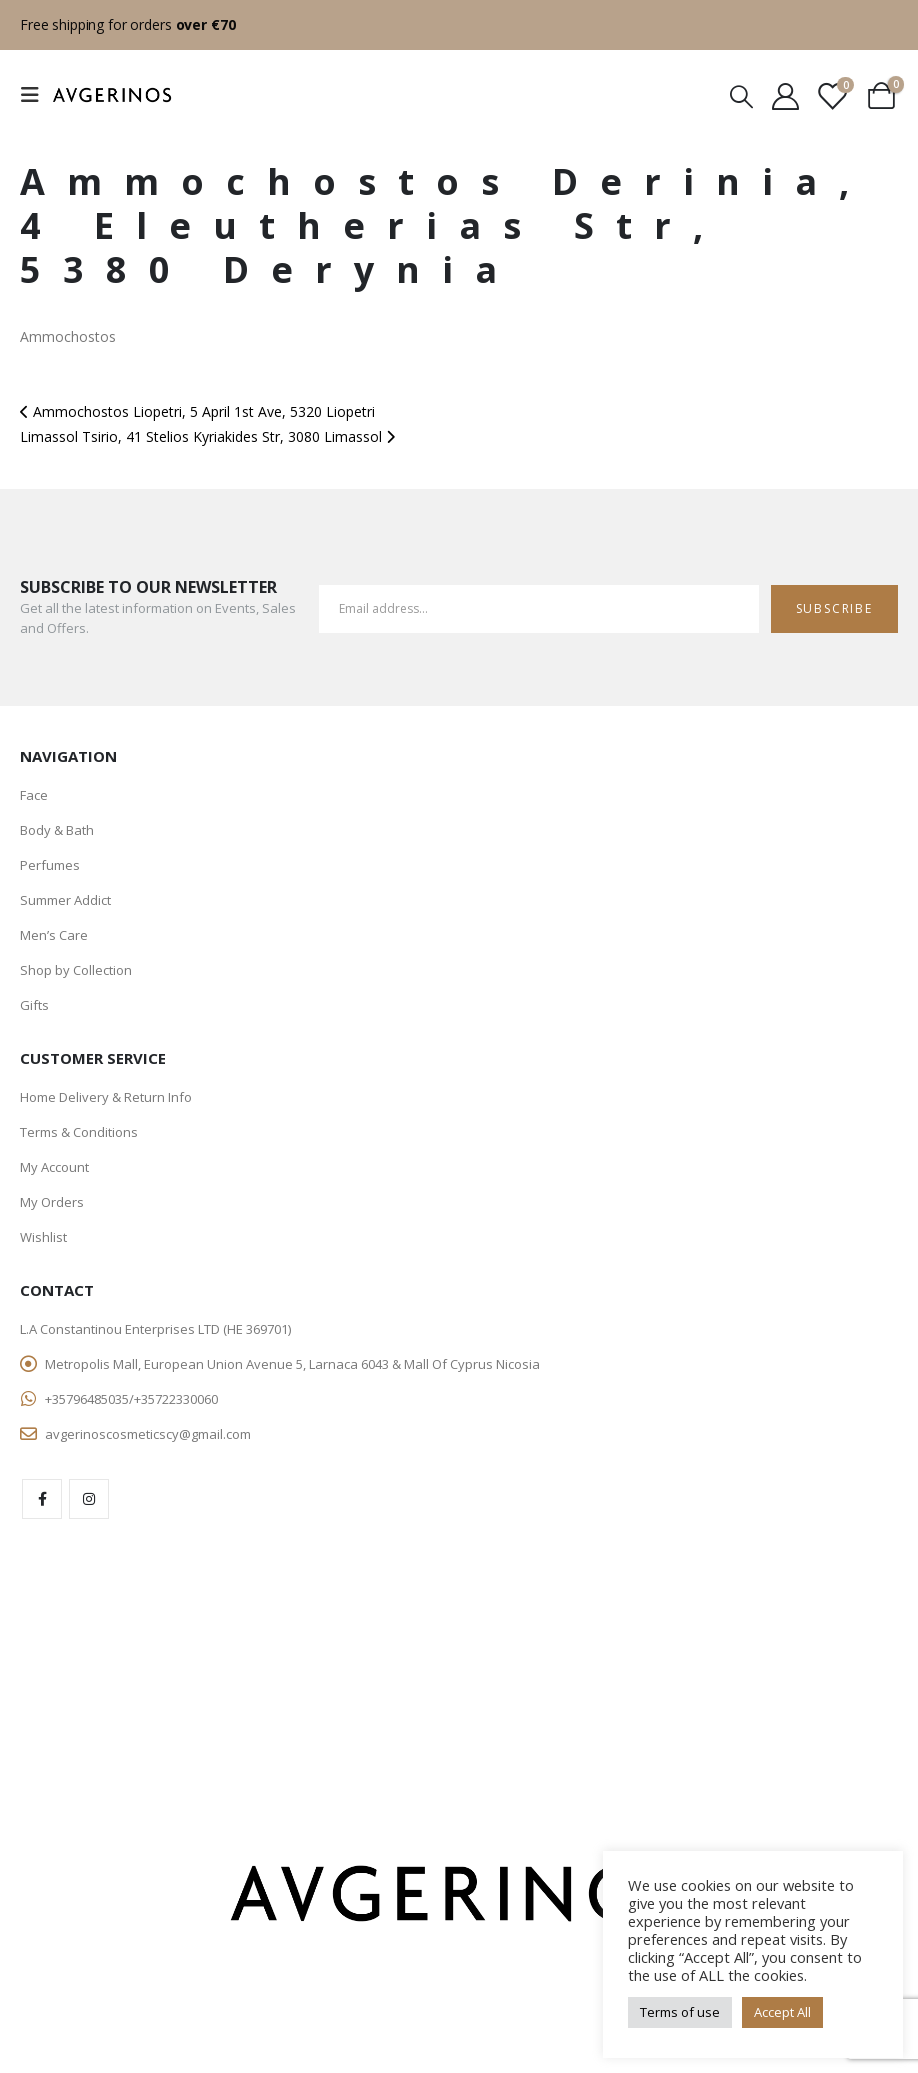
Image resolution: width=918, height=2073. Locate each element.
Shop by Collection (76, 970)
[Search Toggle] (741, 95)
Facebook (42, 1499)
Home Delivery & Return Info (106, 1097)
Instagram (89, 1499)
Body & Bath (57, 830)
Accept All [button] (782, 2012)
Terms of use (680, 2012)
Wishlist (43, 1237)
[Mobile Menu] (36, 95)
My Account (54, 1167)
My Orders (52, 1202)
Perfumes (50, 865)
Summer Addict (65, 900)
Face (34, 795)
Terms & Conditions (79, 1132)
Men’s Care (54, 935)
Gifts (34, 1005)
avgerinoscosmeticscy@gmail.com (148, 1434)
